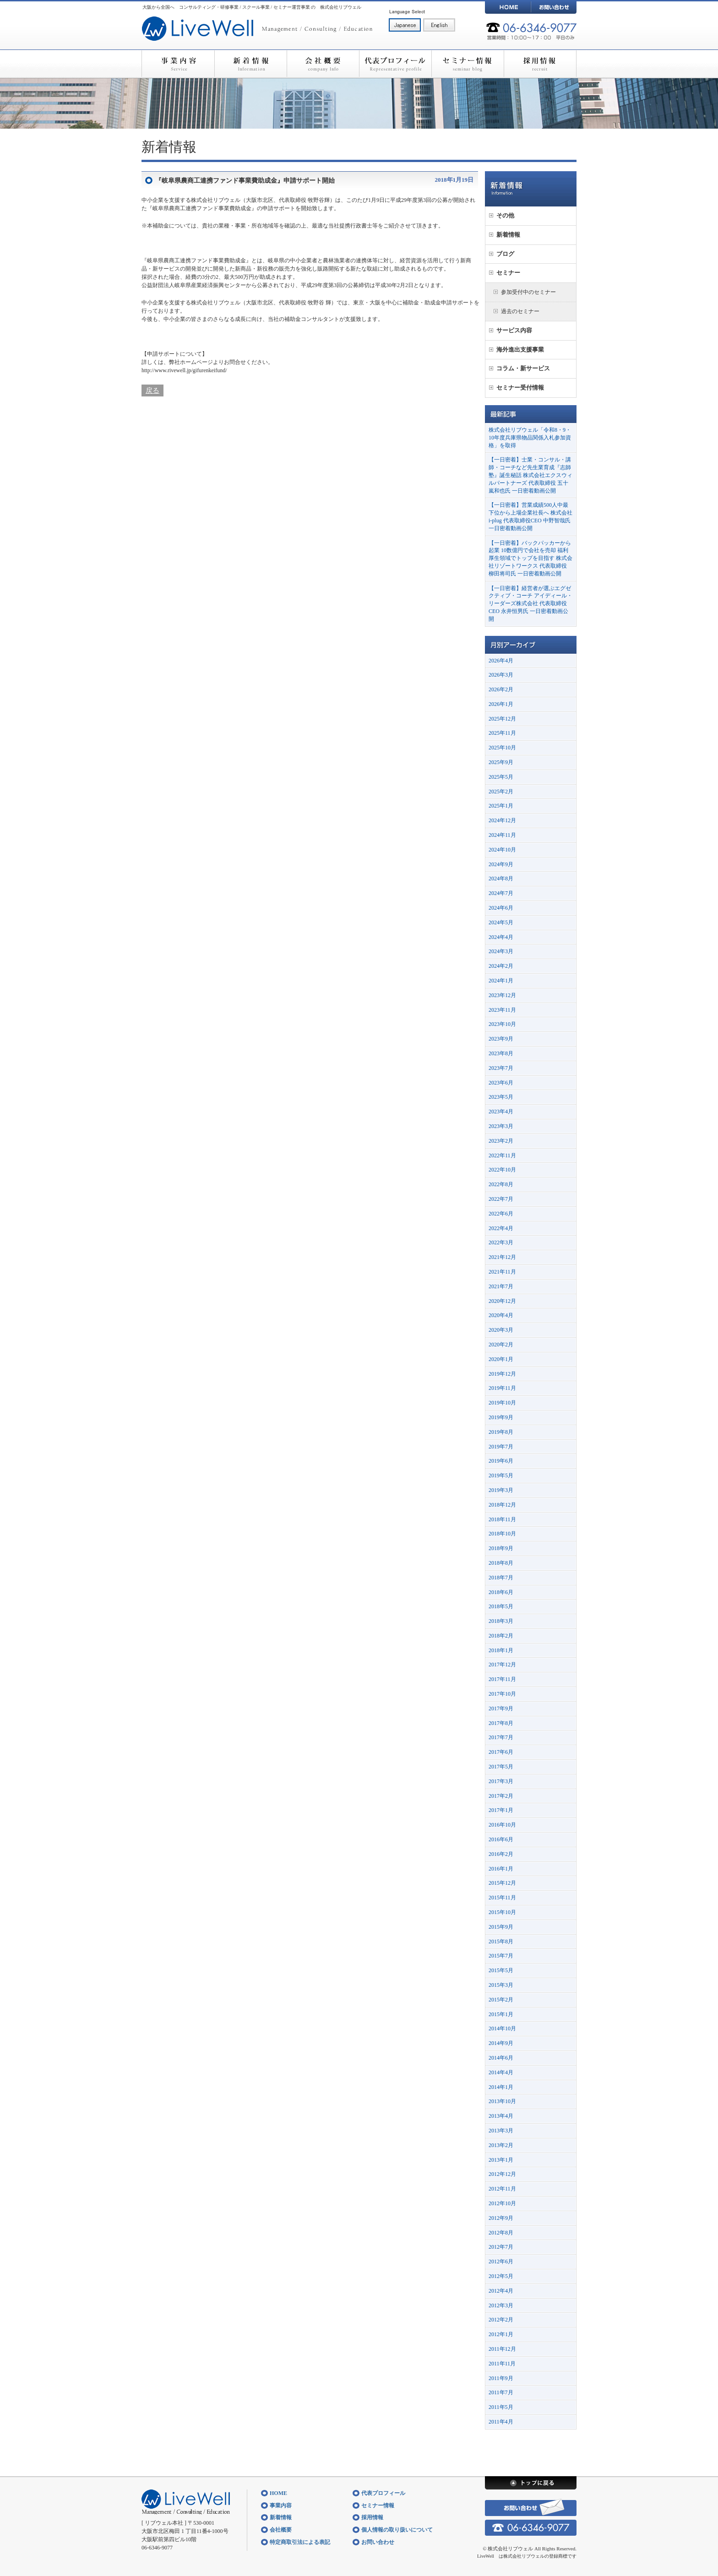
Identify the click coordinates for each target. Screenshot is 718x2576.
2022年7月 (501, 1199)
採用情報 (540, 64)
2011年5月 (501, 2407)
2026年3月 (501, 675)
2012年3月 (501, 2305)
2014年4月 (501, 2072)
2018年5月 (501, 1606)
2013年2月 (501, 2145)
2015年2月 (501, 1999)
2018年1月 (501, 1650)
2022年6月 (501, 1213)
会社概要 (323, 64)
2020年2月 (501, 1344)
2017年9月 (501, 1708)
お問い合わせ (554, 7)
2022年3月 (501, 1242)
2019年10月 (502, 1402)
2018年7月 (501, 1577)
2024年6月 (501, 908)
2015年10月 (502, 1912)
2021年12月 (502, 1257)
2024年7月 (501, 893)
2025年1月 (501, 806)
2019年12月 (502, 1374)
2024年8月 (501, 878)
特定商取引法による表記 (300, 2542)
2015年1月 (501, 2014)
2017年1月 (501, 1810)
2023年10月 (502, 1024)
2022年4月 (501, 1228)
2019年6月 (501, 1461)
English (439, 25)
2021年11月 (502, 1272)
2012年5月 (501, 2276)
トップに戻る (531, 2482)
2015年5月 (501, 1970)
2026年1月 (501, 704)
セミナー (508, 272)
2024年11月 (502, 835)
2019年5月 (501, 1475)
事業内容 (177, 64)
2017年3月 (501, 1781)
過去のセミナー (520, 311)
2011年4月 (501, 2422)
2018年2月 (501, 1635)
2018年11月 (502, 1519)
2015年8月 (501, 1941)
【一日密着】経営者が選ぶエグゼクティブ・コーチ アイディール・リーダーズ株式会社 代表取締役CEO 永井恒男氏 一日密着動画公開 (530, 603)
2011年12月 (502, 2349)
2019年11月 (502, 1388)
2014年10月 (502, 2028)
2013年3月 (501, 2130)
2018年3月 (501, 1621)
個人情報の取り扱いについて (397, 2530)
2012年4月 (501, 2291)
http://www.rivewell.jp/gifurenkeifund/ (184, 370)
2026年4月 (501, 660)
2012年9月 (501, 2218)
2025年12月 (502, 719)
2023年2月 (501, 1141)
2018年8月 (501, 1563)
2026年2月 (501, 689)
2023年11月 (502, 1010)
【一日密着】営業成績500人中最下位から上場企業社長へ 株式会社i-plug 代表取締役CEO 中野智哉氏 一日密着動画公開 (530, 516)
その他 (505, 215)
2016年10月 (502, 1825)
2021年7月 (501, 1286)
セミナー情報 (467, 64)
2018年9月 (501, 1548)
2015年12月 (502, 1883)
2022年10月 (502, 1169)
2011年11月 (502, 2363)
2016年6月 (501, 1839)
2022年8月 (501, 1184)
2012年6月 (501, 2261)
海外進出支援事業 (520, 349)
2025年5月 (501, 777)
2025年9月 (501, 762)
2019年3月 (501, 1490)
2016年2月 (501, 1854)
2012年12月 (502, 2174)
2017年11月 (502, 1679)
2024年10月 (502, 849)
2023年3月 (501, 1126)
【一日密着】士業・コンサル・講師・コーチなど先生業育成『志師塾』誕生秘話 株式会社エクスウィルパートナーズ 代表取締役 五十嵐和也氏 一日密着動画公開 (530, 475)
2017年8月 (501, 1723)
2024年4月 (501, 937)
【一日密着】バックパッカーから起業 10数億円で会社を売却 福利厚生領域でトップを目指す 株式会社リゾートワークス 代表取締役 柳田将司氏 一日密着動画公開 (530, 558)
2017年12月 (502, 1664)
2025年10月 (502, 747)
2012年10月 (502, 2203)
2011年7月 (501, 2392)
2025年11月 (502, 733)
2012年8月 (501, 2232)
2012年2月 (501, 2319)
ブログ (505, 253)
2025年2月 (501, 791)
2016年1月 (501, 1869)
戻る (152, 390)
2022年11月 (502, 1155)
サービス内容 (514, 330)
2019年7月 (501, 1446)
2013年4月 (501, 2116)
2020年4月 (501, 1315)
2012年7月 (501, 2247)
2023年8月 (501, 1053)
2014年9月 (501, 2043)
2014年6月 (501, 2058)
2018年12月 (502, 1505)
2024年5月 (501, 922)
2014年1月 (501, 2087)
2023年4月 (501, 1111)
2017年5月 (501, 1766)
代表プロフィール (395, 64)
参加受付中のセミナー (528, 292)
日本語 (405, 25)
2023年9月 (501, 1039)
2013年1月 (501, 2160)
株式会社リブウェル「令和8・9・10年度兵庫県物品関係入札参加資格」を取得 (530, 438)
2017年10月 (502, 1694)
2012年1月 (501, 2334)
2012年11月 (502, 2189)
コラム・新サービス (523, 368)
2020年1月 (501, 1359)
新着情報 (250, 64)
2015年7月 (501, 1955)
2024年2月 (501, 966)
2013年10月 (502, 2101)
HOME (508, 7)
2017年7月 (501, 1737)
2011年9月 (501, 2378)
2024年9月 (501, 864)
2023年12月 (502, 995)
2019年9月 (501, 1417)
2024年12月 (502, 820)
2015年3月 (501, 1985)
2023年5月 (501, 1097)
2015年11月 (502, 1897)
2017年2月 (501, 1796)
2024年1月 (501, 980)
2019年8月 (501, 1432)
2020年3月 (501, 1330)
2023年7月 (501, 1068)
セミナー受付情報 (520, 387)
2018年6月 (501, 1592)
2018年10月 (502, 1533)
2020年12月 (502, 1301)
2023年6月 (501, 1082)
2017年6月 (501, 1752)
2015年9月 (501, 1927)
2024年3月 (501, 951)
